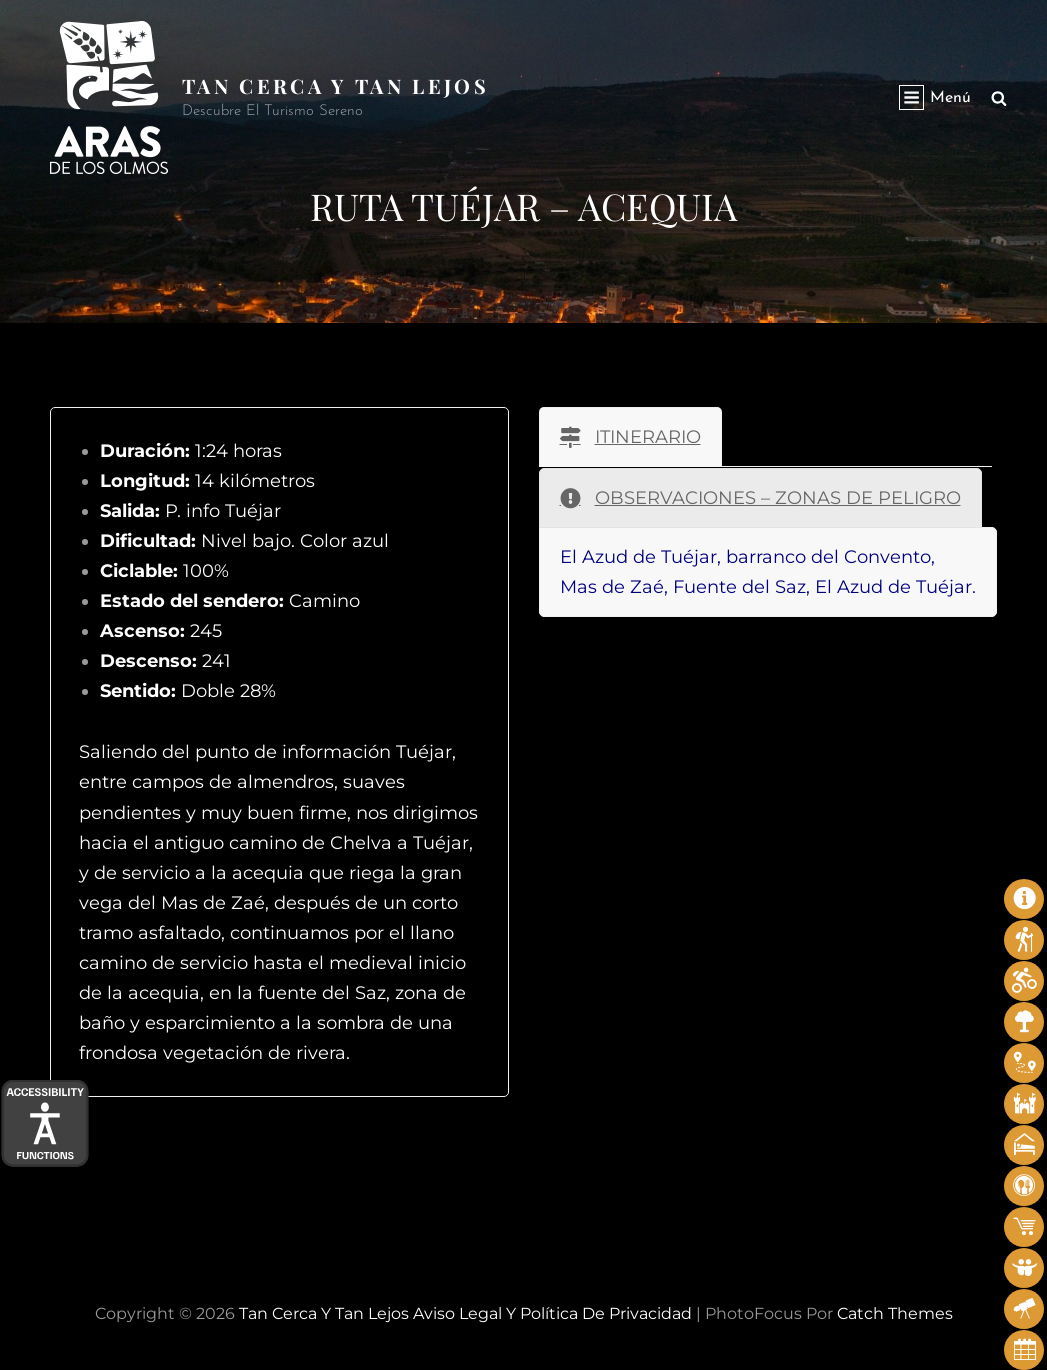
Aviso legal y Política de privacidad (552, 1313)
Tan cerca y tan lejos (336, 85)
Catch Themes (895, 1313)
